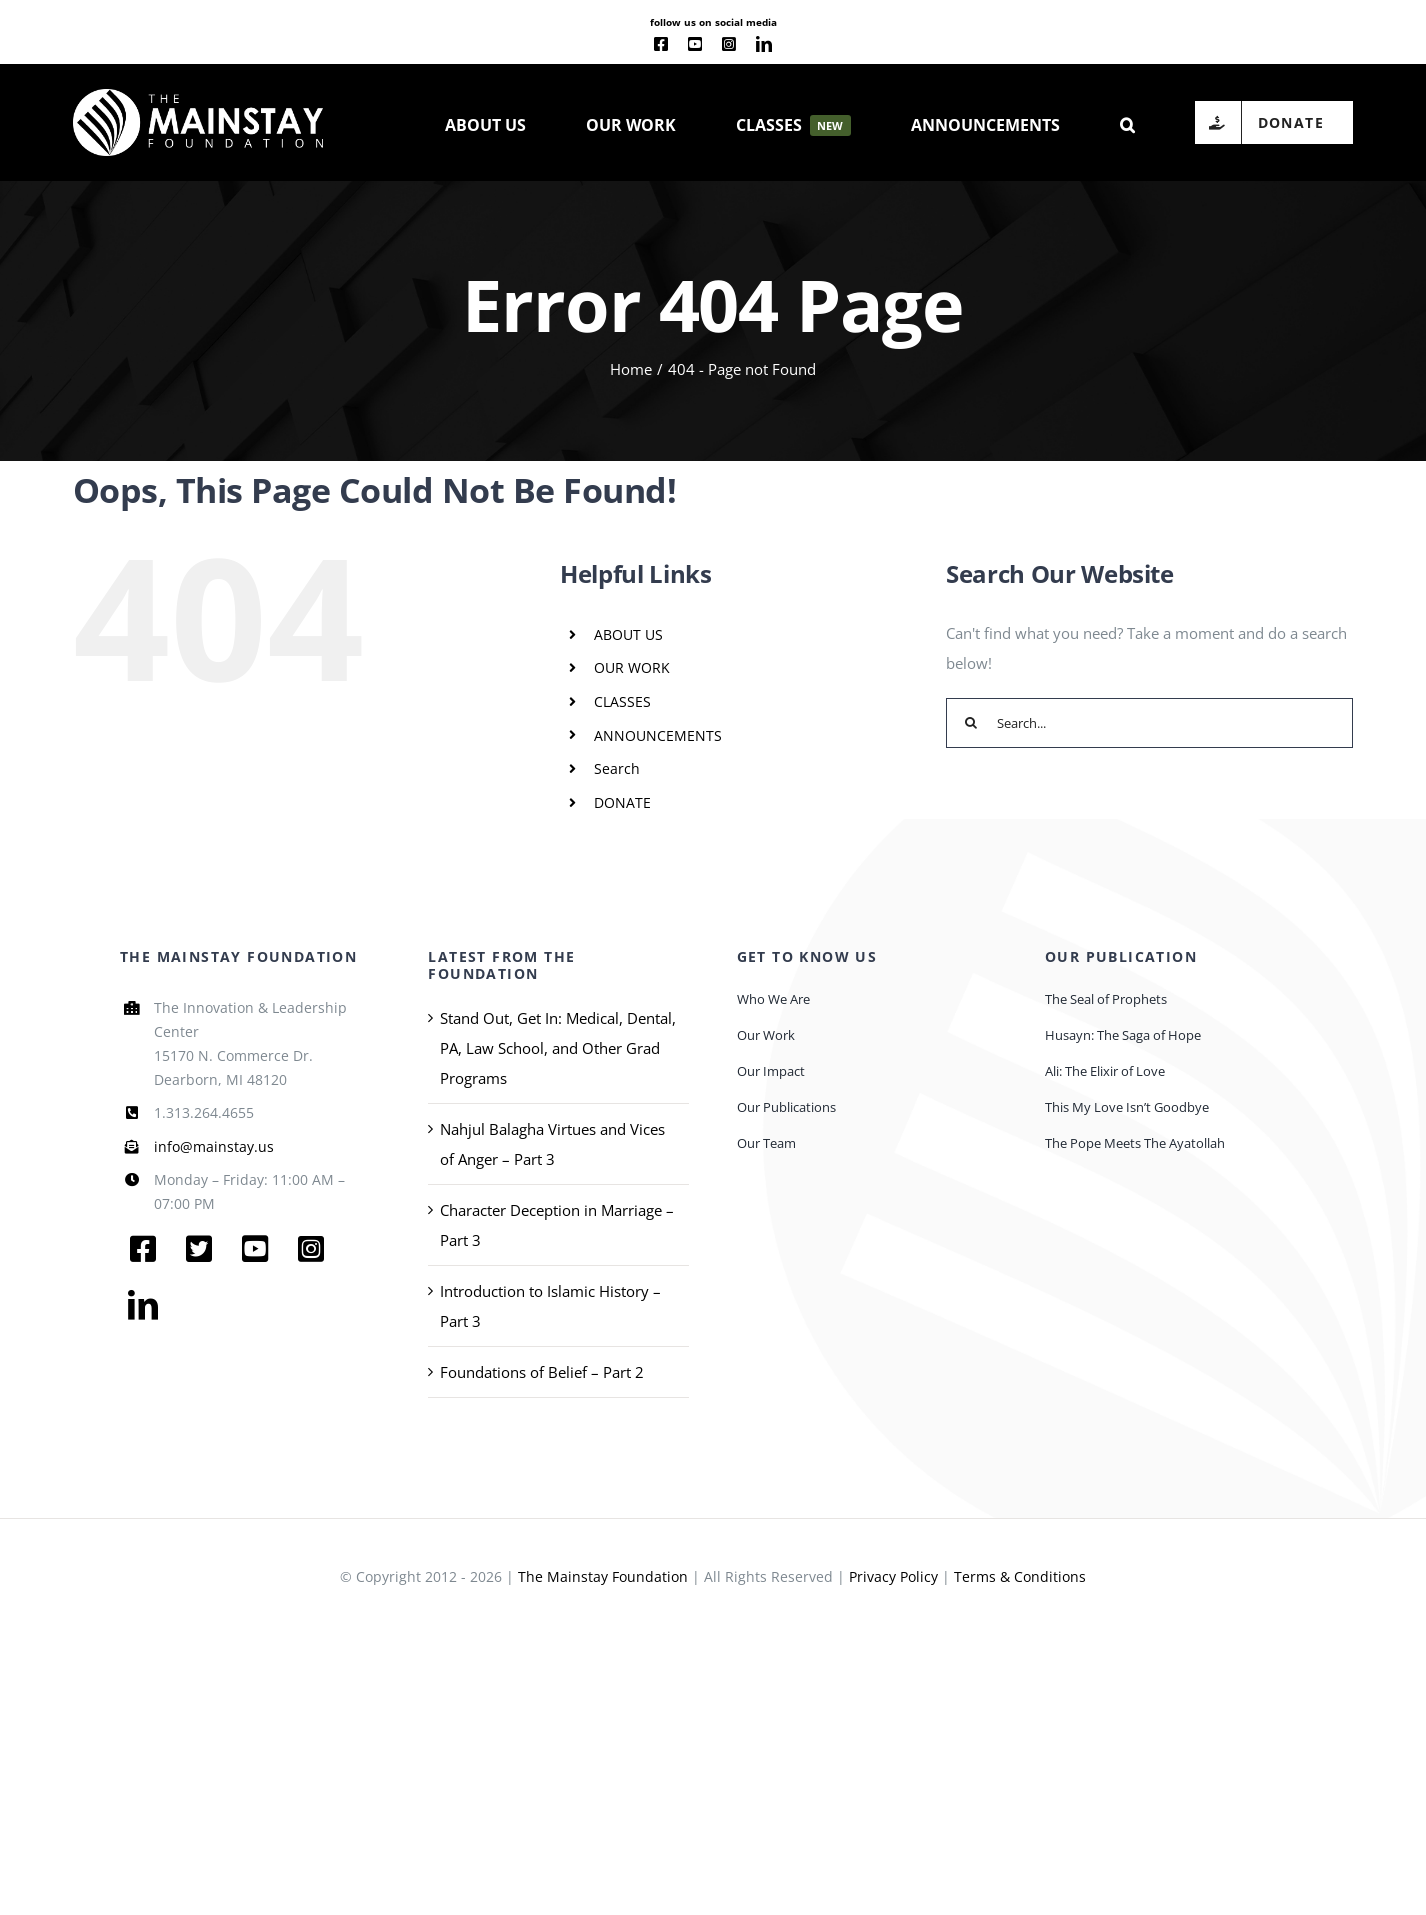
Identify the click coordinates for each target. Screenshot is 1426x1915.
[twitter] (199, 1249)
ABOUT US (628, 634)
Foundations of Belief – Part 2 (542, 1372)
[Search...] (1149, 723)
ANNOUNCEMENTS (658, 735)
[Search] (971, 723)
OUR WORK (632, 667)
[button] (1127, 123)
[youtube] (695, 44)
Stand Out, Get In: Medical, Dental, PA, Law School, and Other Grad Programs (558, 1048)
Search (617, 768)
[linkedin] (764, 44)
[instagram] (729, 44)
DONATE (622, 802)
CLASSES (622, 701)
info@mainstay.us (214, 1146)
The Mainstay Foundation (603, 1576)
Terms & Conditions (1020, 1576)
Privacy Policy (893, 1576)
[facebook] (661, 44)
